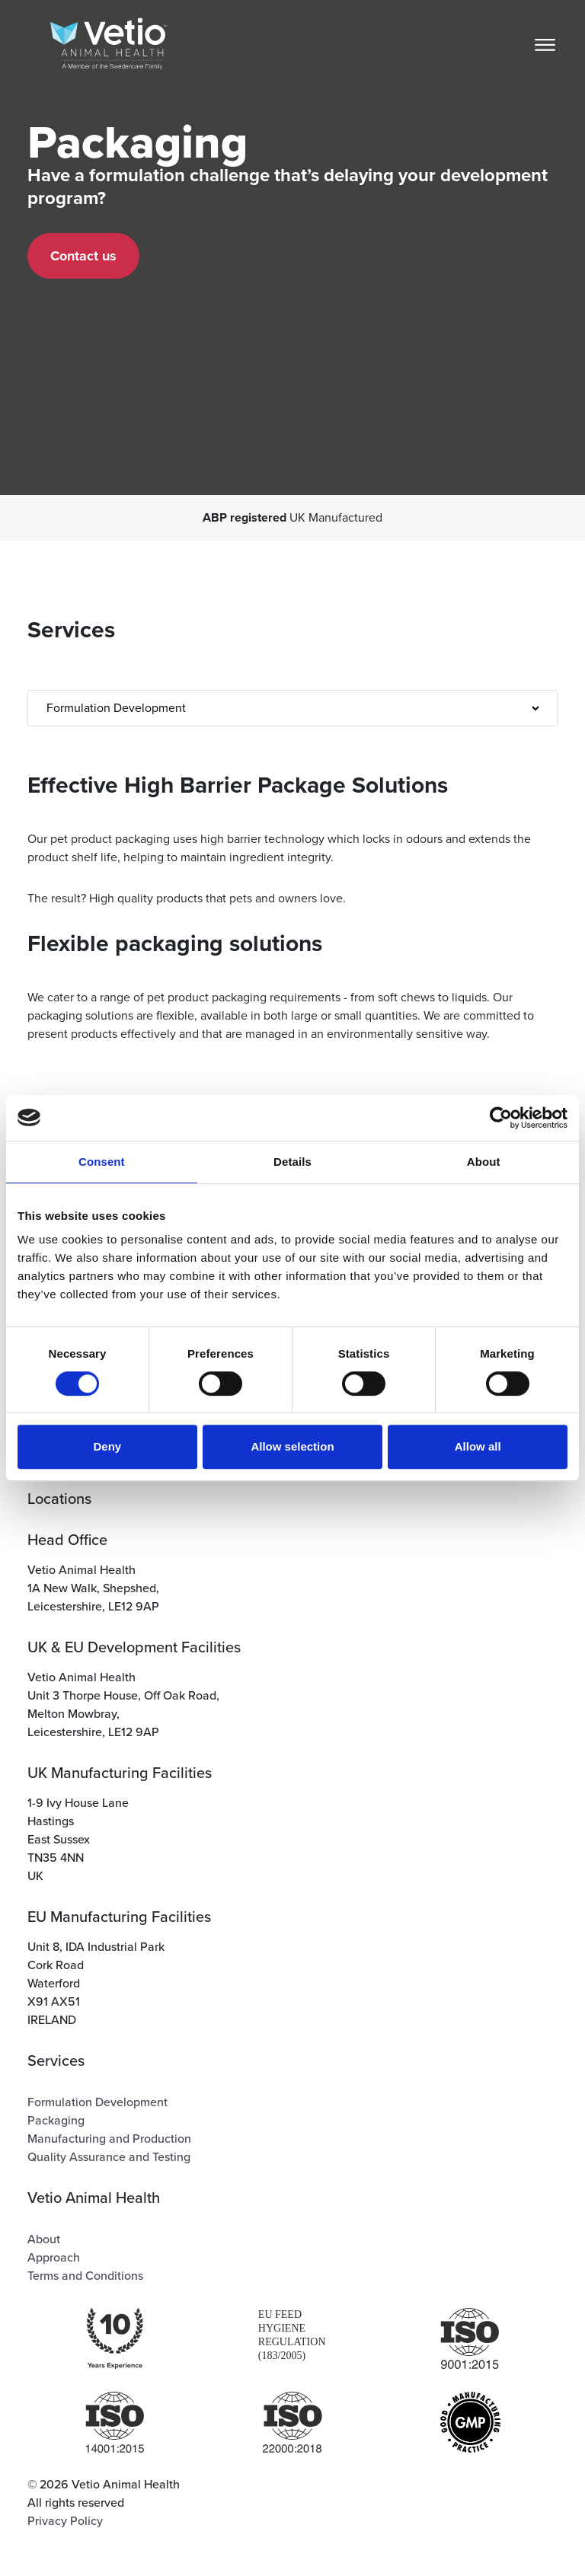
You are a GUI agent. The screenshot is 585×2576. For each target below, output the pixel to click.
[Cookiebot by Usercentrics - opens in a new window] (500, 1117)
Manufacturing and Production (109, 2139)
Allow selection (292, 1446)
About (43, 2239)
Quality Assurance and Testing (108, 2157)
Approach (53, 2257)
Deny (107, 1446)
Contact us (83, 255)
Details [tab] (292, 1161)
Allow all (478, 1446)
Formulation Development (97, 2102)
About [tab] (483, 1161)
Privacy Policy (65, 2521)
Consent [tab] (101, 1161)
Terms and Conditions (85, 2276)
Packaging (56, 2120)
